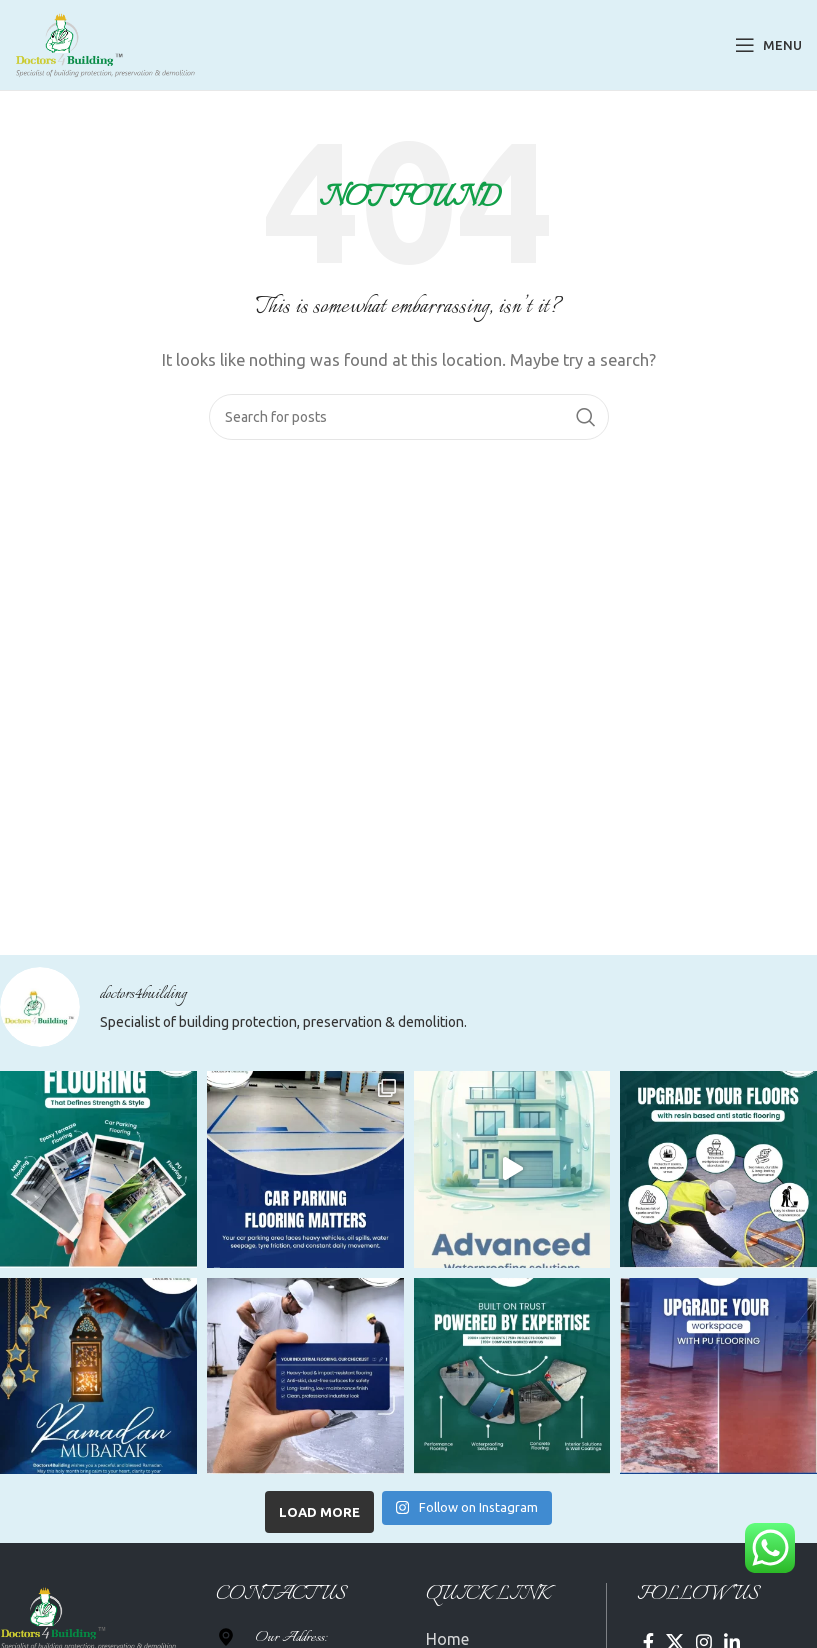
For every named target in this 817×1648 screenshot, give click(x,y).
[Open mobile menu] (768, 45)
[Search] (409, 417)
